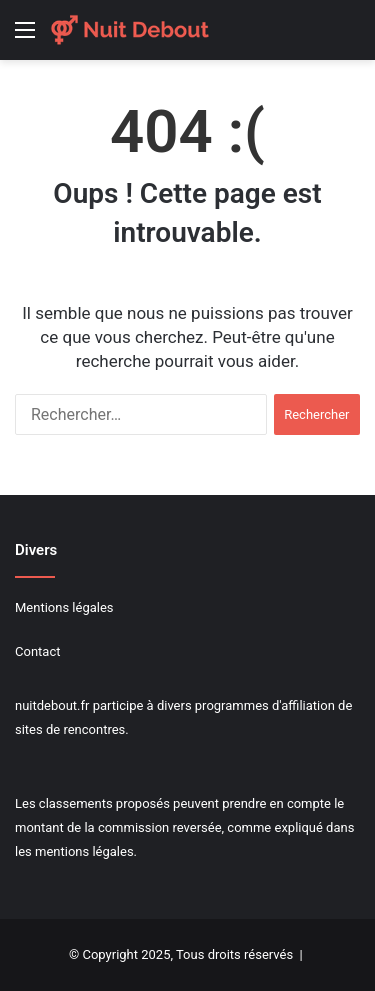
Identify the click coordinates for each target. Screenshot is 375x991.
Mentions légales (64, 607)
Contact (37, 651)
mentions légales (84, 851)
